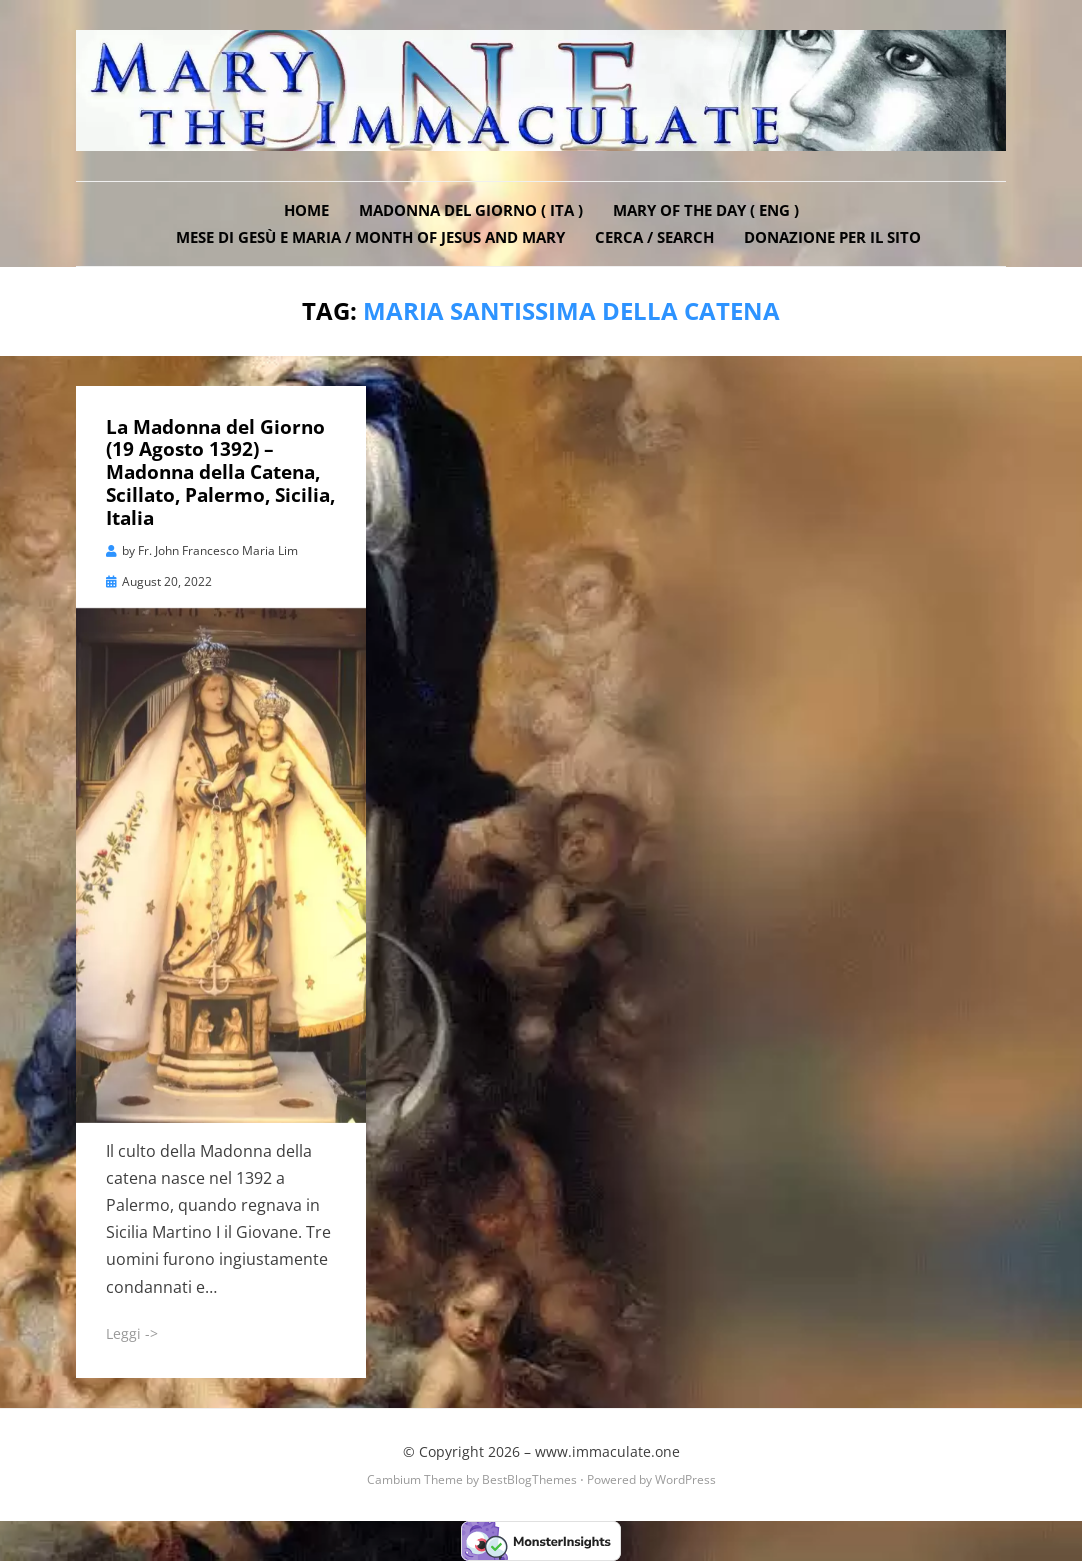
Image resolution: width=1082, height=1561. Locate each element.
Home (306, 210)
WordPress (685, 1479)
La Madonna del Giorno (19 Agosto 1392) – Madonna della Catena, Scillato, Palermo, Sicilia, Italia (220, 472)
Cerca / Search (654, 237)
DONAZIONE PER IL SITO (832, 237)
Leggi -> (132, 1333)
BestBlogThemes (529, 1479)
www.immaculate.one (607, 1451)
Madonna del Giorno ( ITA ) (471, 210)
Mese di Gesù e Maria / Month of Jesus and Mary (370, 237)
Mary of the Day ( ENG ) (706, 210)
